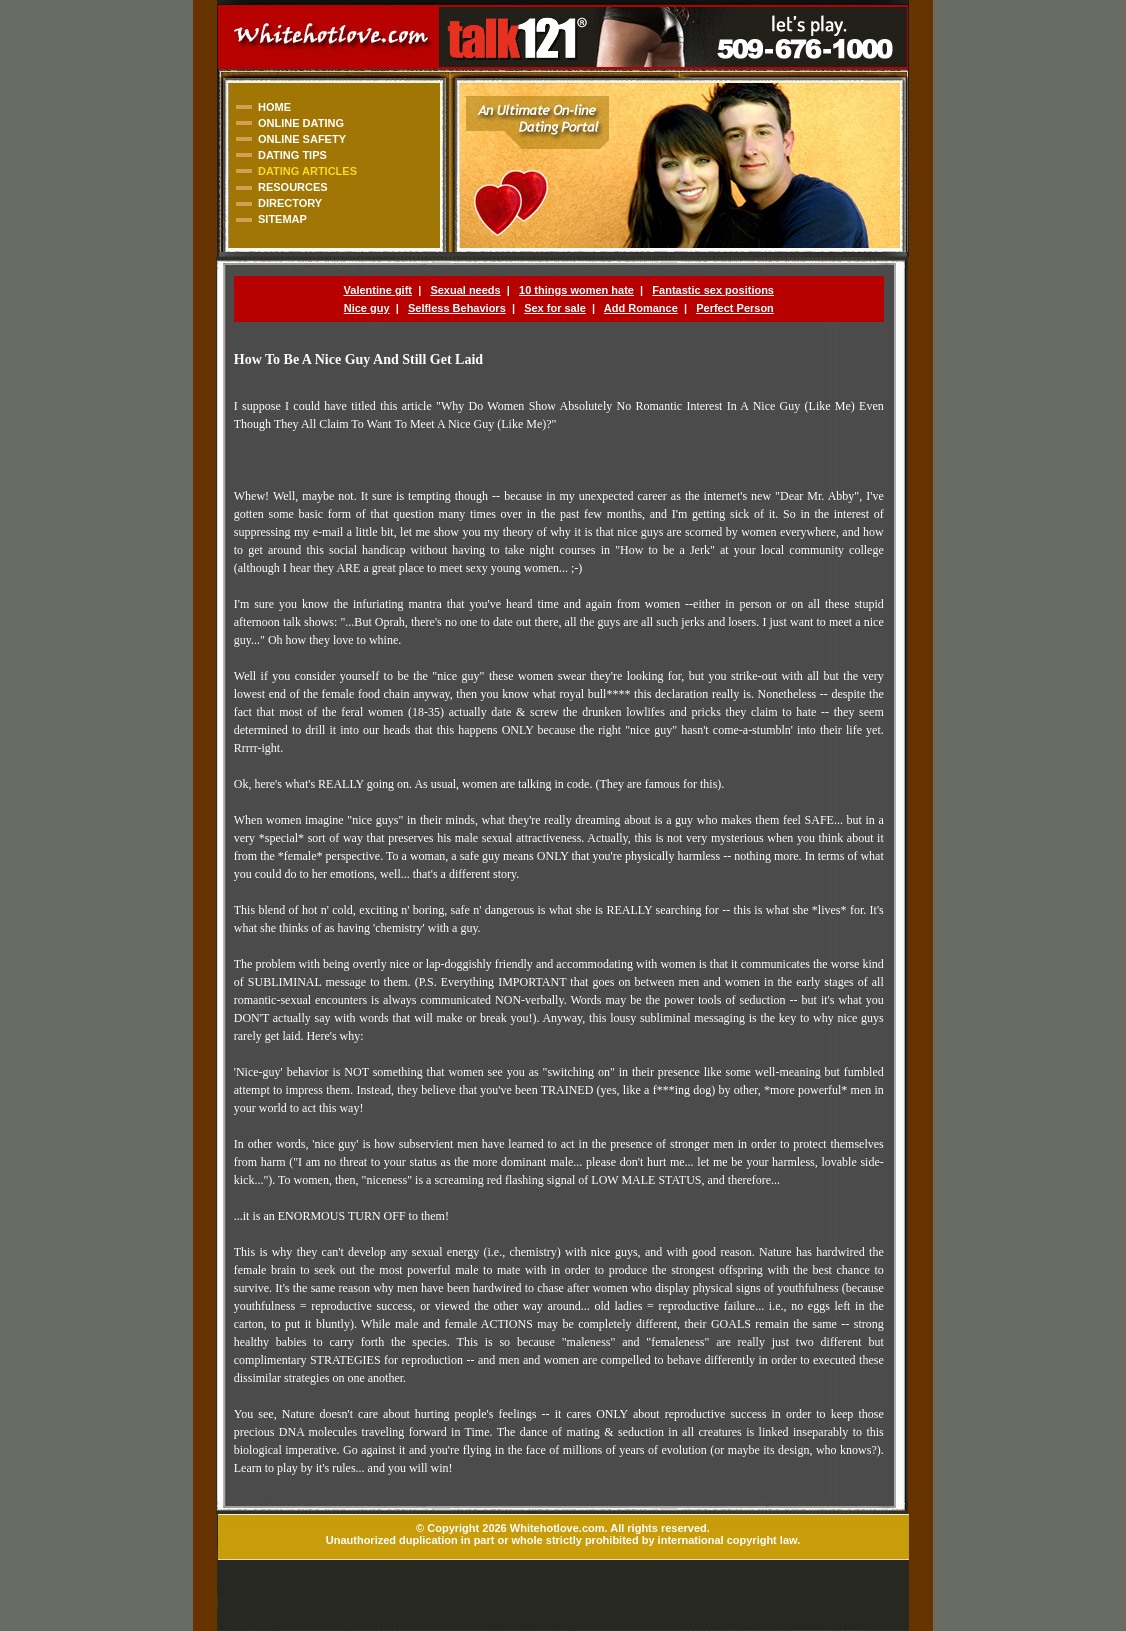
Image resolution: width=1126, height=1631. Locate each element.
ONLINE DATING (301, 123)
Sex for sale (555, 308)
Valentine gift (378, 290)
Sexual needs (465, 290)
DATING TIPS (292, 155)
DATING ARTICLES (307, 171)
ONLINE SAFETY (302, 139)
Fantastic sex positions (713, 290)
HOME (274, 107)
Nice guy (367, 308)
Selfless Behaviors (457, 308)
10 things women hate (576, 290)
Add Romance (641, 308)
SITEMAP (282, 219)
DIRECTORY (290, 203)
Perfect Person (735, 308)
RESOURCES (293, 187)
